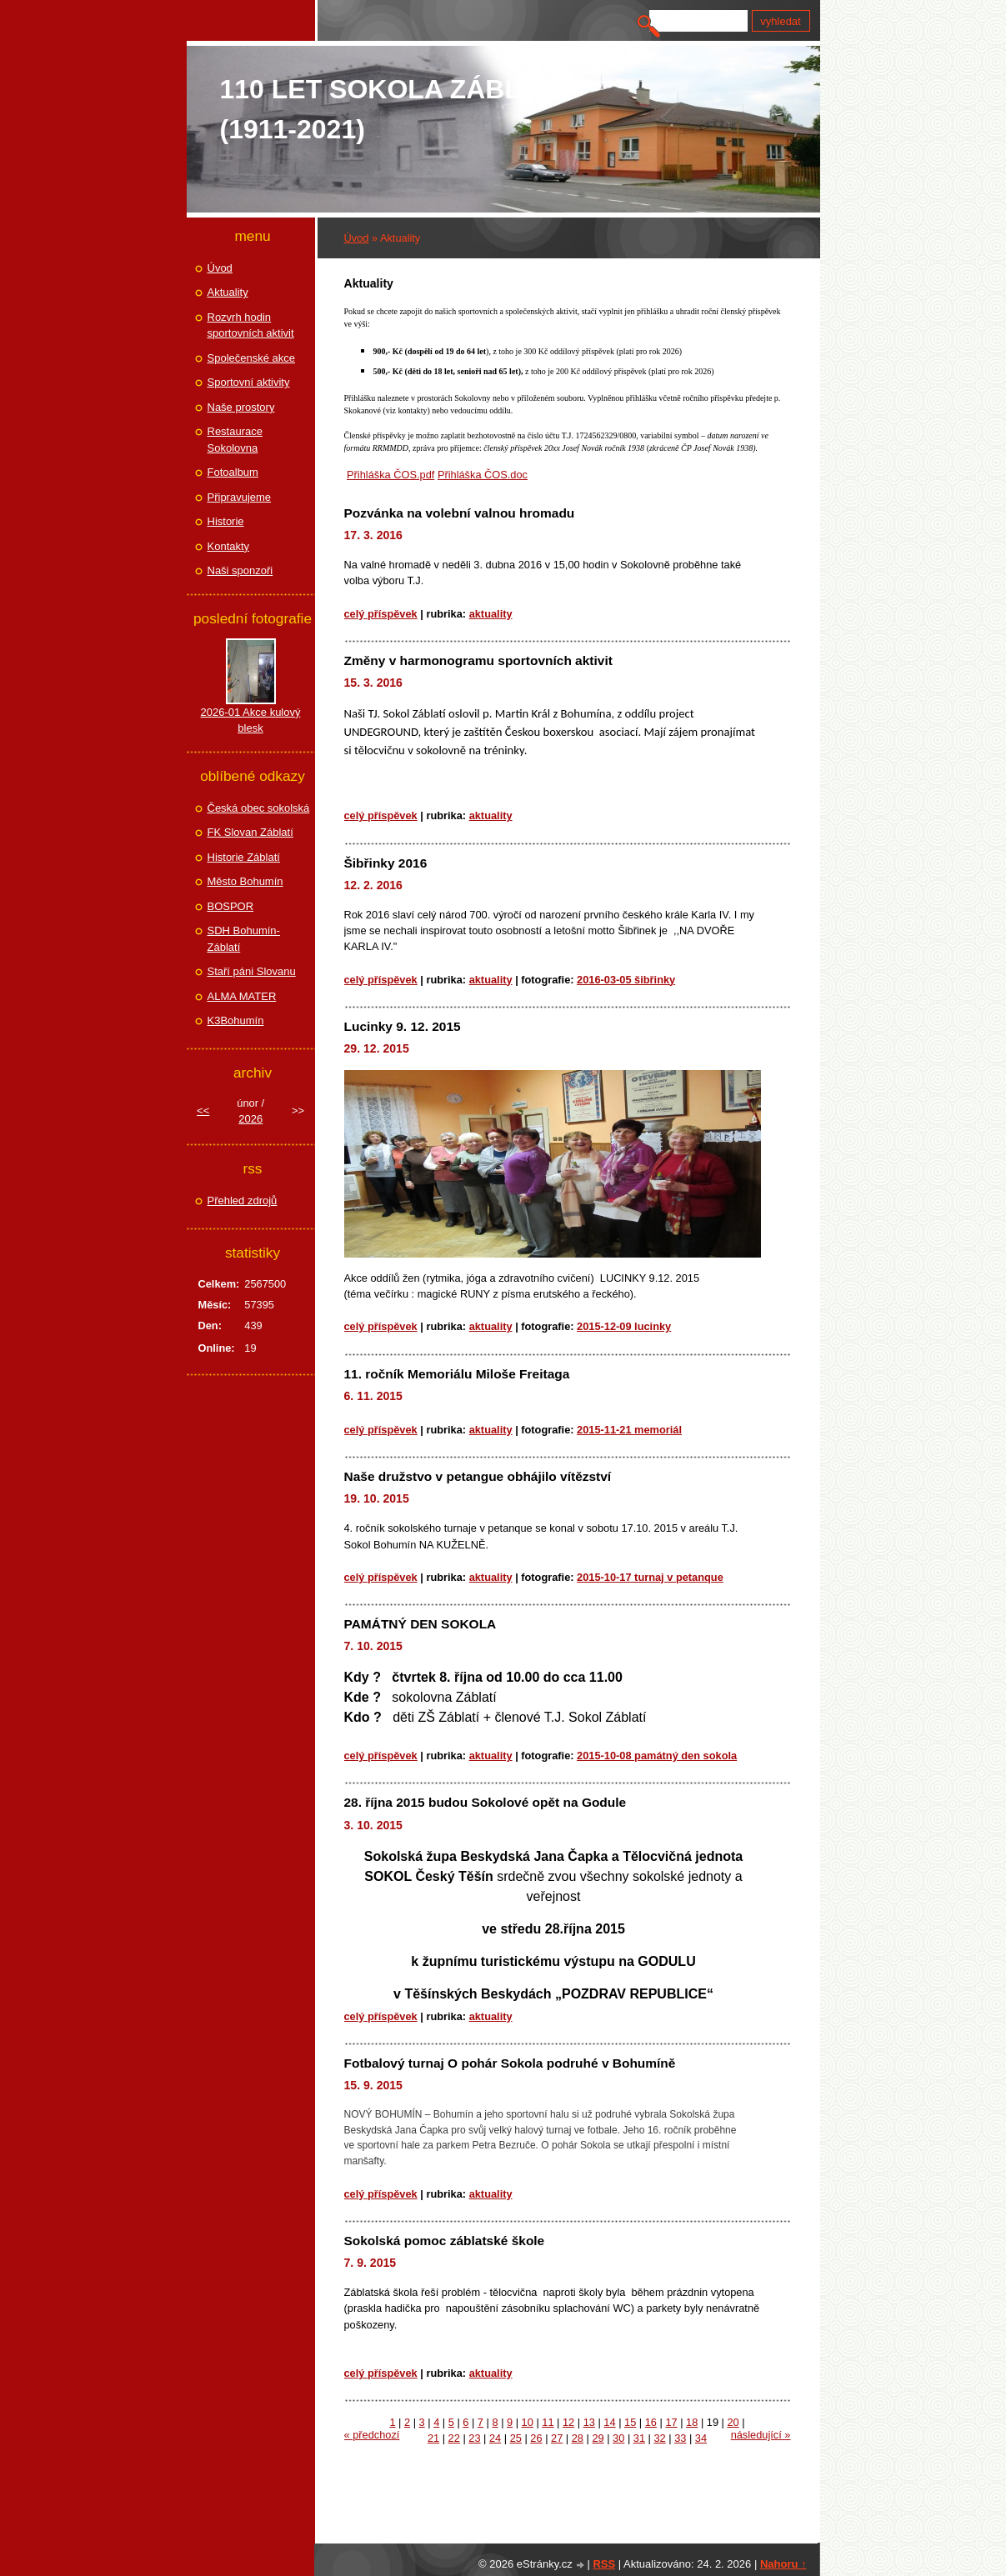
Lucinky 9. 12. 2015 (402, 1026)
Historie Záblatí (244, 857)
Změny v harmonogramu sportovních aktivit (478, 660)
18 (692, 2422)
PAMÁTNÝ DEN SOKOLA (420, 1624)
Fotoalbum (233, 472)
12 (568, 2422)
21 (433, 2438)
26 (536, 2438)
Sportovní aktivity (249, 382)
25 (516, 2438)
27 (557, 2438)
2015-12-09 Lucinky (624, 1326)
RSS (604, 2564)
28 (577, 2438)
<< (203, 1110)
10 (527, 2422)
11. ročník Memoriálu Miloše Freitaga (457, 1374)
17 (671, 2422)
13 (589, 2422)
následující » (761, 2434)
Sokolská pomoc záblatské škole (444, 2240)
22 (454, 2438)
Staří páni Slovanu (252, 971)
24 (495, 2438)
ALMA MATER (242, 996)
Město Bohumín (245, 881)
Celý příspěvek (381, 614)
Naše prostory (241, 407)
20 (732, 2422)
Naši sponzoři (240, 570)
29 (597, 2438)
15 (630, 2422)
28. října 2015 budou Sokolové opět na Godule (485, 1802)
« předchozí (372, 2434)
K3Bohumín (236, 1020)
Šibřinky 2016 (386, 863)
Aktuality (491, 614)
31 (639, 2438)
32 (659, 2438)
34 (701, 2438)
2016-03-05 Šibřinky (626, 979)
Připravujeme (240, 497)
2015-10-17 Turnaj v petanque (650, 1577)
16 (651, 2422)
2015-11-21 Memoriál (629, 1429)
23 (474, 2438)
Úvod (356, 238)
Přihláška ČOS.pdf (390, 474)
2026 (250, 1119)
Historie (226, 521)
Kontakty (229, 546)
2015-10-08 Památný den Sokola (657, 1755)
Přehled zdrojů (243, 1200)
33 (680, 2438)
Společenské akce (252, 358)
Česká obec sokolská (259, 808)
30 (618, 2438)
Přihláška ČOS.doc (483, 474)
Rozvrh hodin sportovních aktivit (251, 325)
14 (609, 2422)
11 (547, 2422)
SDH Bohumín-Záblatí (244, 938)
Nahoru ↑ (783, 2564)
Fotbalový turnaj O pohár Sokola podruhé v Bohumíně (510, 2063)
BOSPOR (231, 906)
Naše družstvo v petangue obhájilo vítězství (478, 1476)
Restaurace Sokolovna (235, 439)
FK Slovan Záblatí (250, 832)
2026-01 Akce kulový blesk (251, 720)
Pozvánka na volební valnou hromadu (459, 513)
